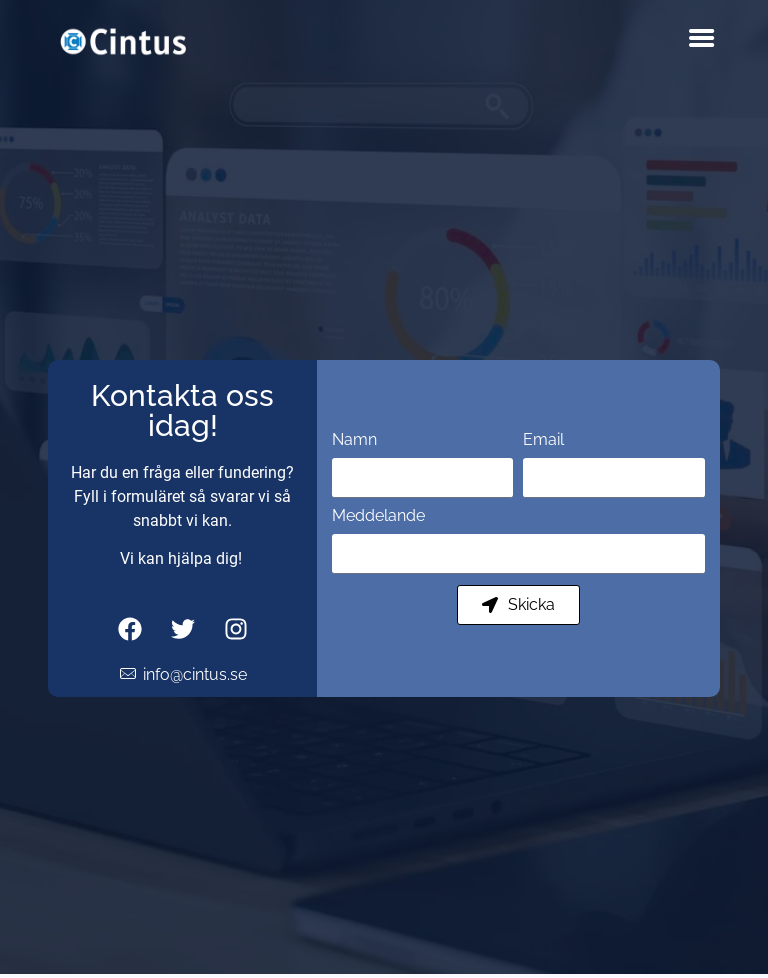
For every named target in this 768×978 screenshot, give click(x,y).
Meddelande (378, 516)
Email (543, 440)
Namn (354, 440)
